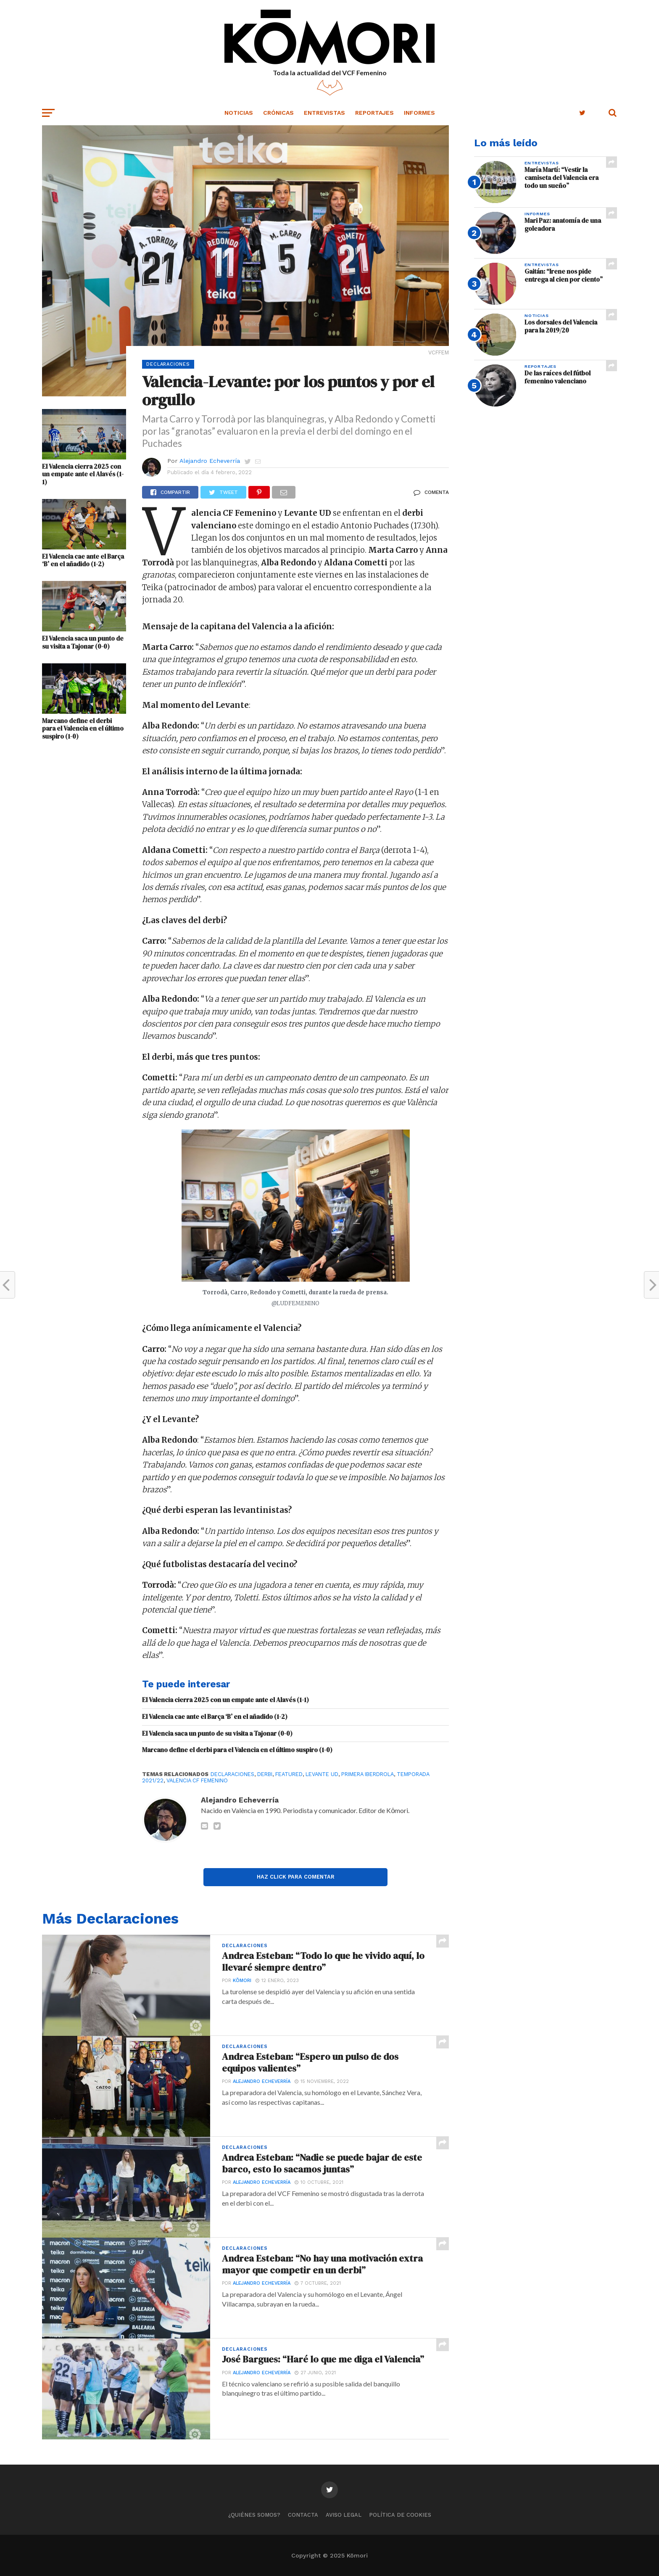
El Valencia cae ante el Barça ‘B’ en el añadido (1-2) (83, 560)
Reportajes (374, 112)
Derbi (264, 1774)
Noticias (238, 112)
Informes (419, 112)
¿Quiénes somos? (254, 2515)
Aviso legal (343, 2515)
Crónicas (278, 112)
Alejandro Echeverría (209, 460)
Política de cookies (400, 2515)
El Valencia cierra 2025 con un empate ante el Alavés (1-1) (83, 474)
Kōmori (242, 1980)
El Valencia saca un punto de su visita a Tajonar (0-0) (83, 642)
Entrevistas (324, 112)
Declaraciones (232, 1774)
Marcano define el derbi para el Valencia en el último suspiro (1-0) (83, 729)
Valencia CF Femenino (197, 1780)
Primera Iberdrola (367, 1774)
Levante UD (322, 1774)
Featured (289, 1774)
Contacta (303, 2515)
